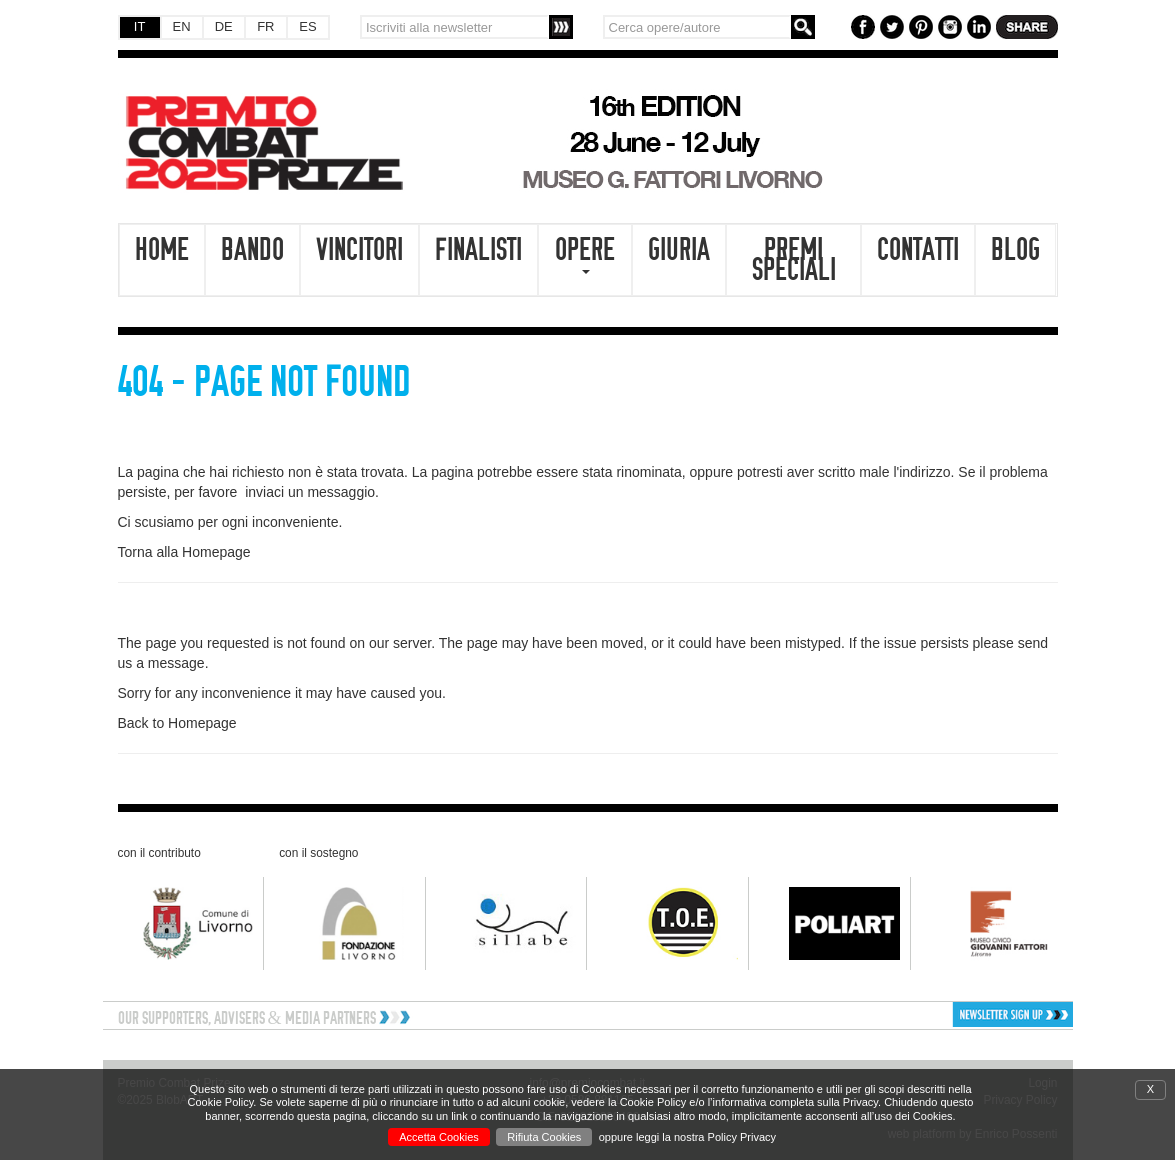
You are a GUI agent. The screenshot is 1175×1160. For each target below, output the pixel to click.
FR (265, 26)
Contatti (918, 250)
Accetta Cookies (438, 1137)
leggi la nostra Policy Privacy (706, 1137)
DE (224, 26)
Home (162, 250)
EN (182, 26)
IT (140, 26)
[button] (959, 1014)
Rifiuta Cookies (544, 1137)
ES (307, 26)
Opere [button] (585, 253)
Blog (1015, 250)
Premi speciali (794, 260)
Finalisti (478, 250)
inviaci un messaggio (310, 492)
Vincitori (359, 250)
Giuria (679, 250)
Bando (252, 250)
